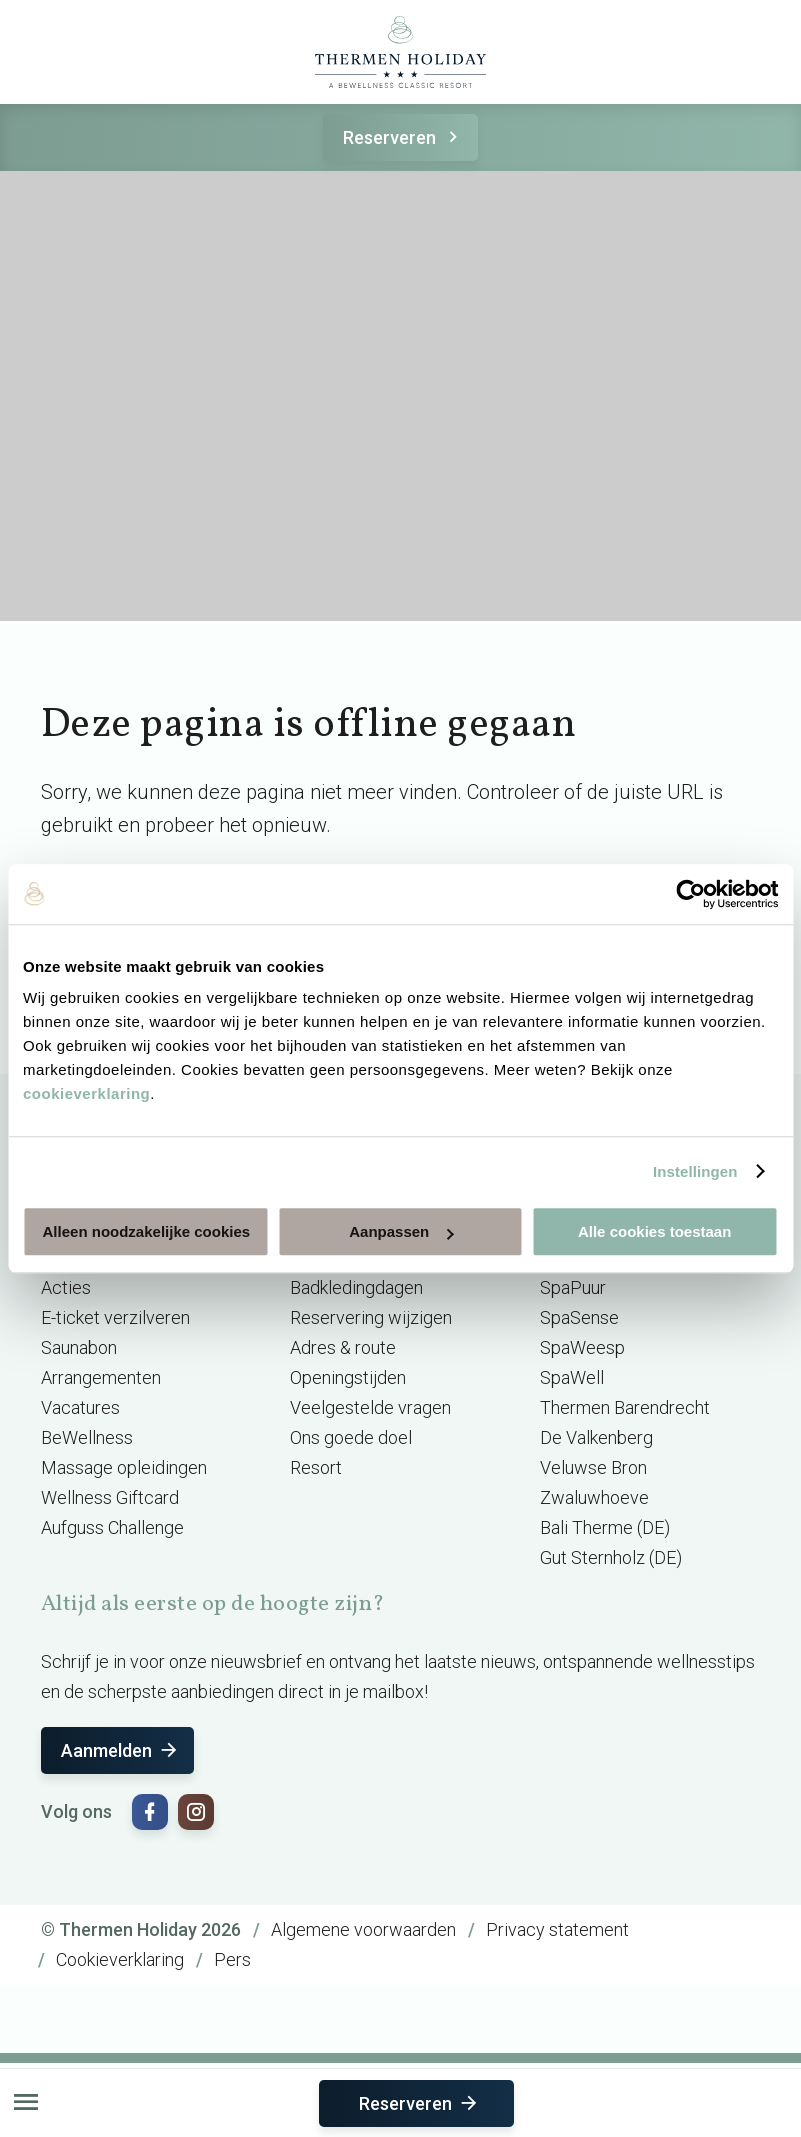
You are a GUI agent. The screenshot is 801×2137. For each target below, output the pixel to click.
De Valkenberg (596, 1437)
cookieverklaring (86, 1093)
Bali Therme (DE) (605, 1527)
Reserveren (403, 137)
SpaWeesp (582, 1347)
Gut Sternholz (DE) (611, 1557)
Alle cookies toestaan (654, 1231)
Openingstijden (348, 1377)
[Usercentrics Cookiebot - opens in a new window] (690, 894)
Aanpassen (401, 1231)
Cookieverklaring (120, 1959)
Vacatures (80, 1407)
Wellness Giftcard (110, 1497)
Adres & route (343, 1347)
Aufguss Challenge (112, 1527)
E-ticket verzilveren (115, 1317)
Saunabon (79, 1347)
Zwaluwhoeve (594, 1497)
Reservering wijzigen (371, 1317)
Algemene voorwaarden (363, 1929)
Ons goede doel (351, 1437)
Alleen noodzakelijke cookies (147, 1231)
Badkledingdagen (356, 1287)
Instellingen (695, 1171)
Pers (232, 1959)
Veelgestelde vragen (370, 1407)
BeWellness (87, 1437)
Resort (316, 1467)
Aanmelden (120, 1750)
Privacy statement (557, 1929)
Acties (66, 1287)
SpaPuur (573, 1287)
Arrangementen (101, 1377)
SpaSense (579, 1317)
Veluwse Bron (593, 1467)
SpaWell (572, 1377)
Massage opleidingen (124, 1467)
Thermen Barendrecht (625, 1407)
